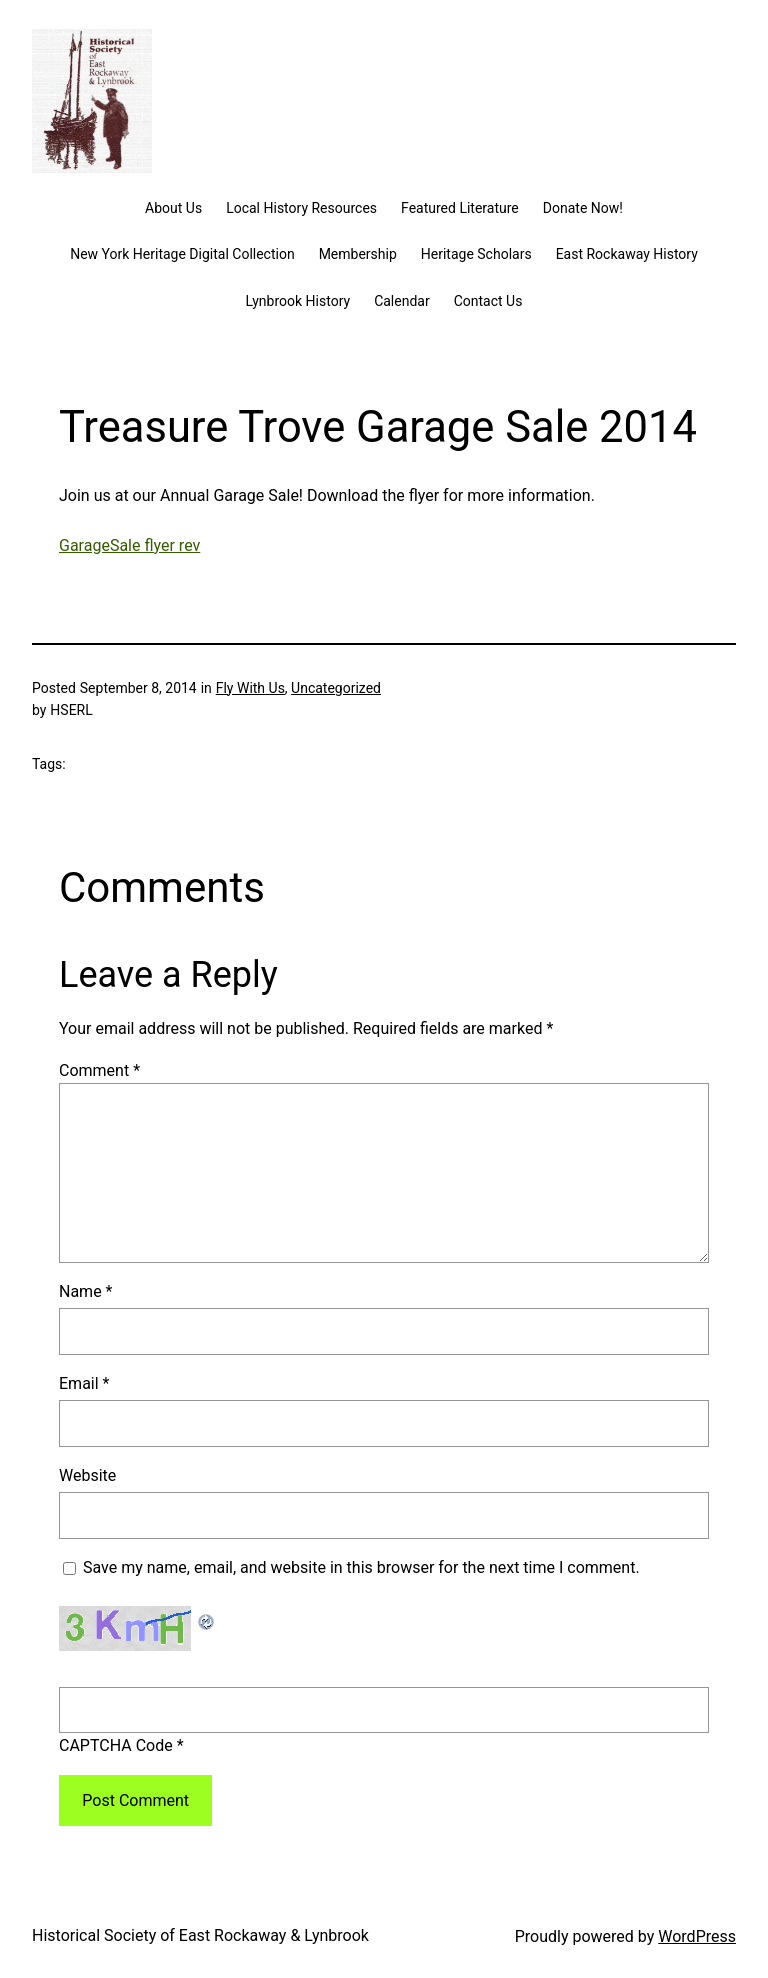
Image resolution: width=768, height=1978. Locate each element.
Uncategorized (336, 688)
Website (87, 1475)
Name (86, 1291)
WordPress (697, 1936)
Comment (99, 1070)
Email (84, 1383)
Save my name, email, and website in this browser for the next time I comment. (361, 1567)
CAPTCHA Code (116, 1745)
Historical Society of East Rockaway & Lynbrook (200, 1935)
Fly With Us (250, 688)
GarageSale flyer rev (129, 545)
